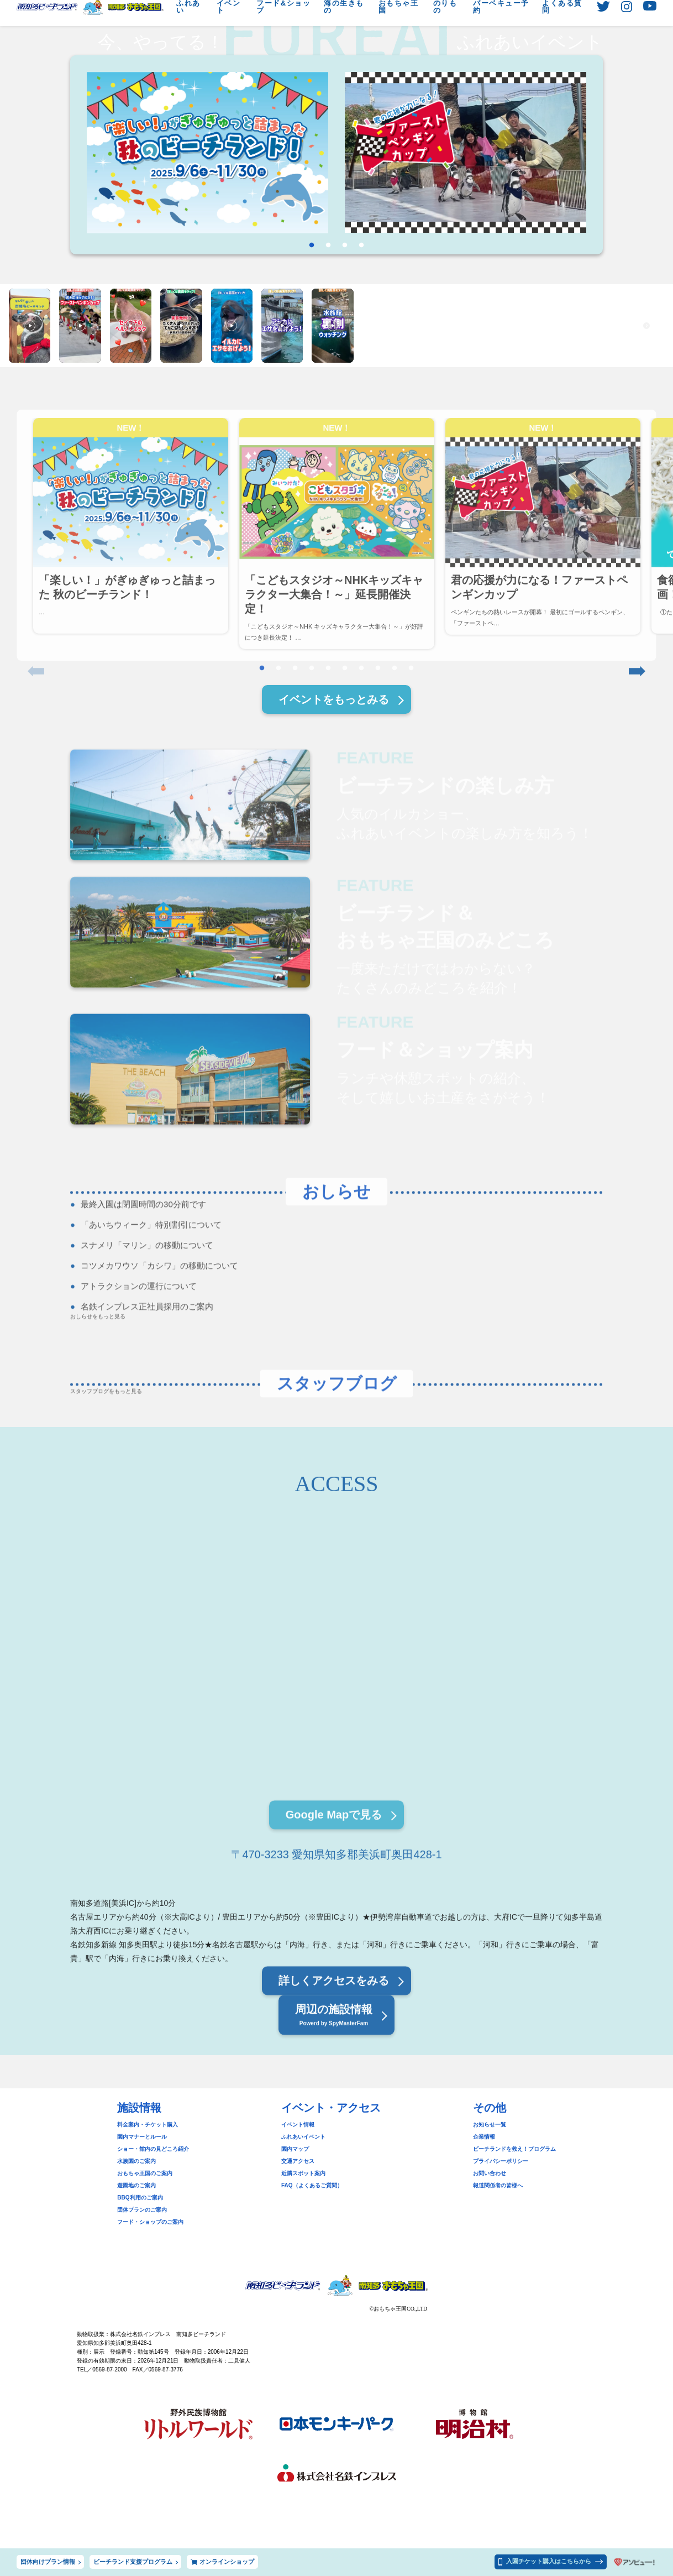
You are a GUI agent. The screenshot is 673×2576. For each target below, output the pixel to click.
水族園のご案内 (136, 2161)
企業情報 (484, 2137)
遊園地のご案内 (136, 2185)
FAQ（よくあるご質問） (312, 2185)
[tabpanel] (207, 153)
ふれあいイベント (303, 2137)
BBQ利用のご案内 (139, 2197)
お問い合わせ (489, 2173)
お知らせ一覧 (489, 2125)
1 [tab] (311, 245)
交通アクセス (297, 2161)
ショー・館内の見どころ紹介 (153, 2149)
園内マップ (295, 2149)
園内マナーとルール (142, 2137)
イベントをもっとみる (333, 699)
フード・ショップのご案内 (150, 2222)
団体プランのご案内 (142, 2210)
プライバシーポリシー (500, 2161)
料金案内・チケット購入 (147, 2125)
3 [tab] (344, 245)
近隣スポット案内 (303, 2173)
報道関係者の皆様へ (498, 2185)
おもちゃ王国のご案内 (144, 2173)
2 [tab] (328, 245)
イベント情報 (297, 2125)
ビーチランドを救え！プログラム (514, 2149)
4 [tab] (361, 245)
